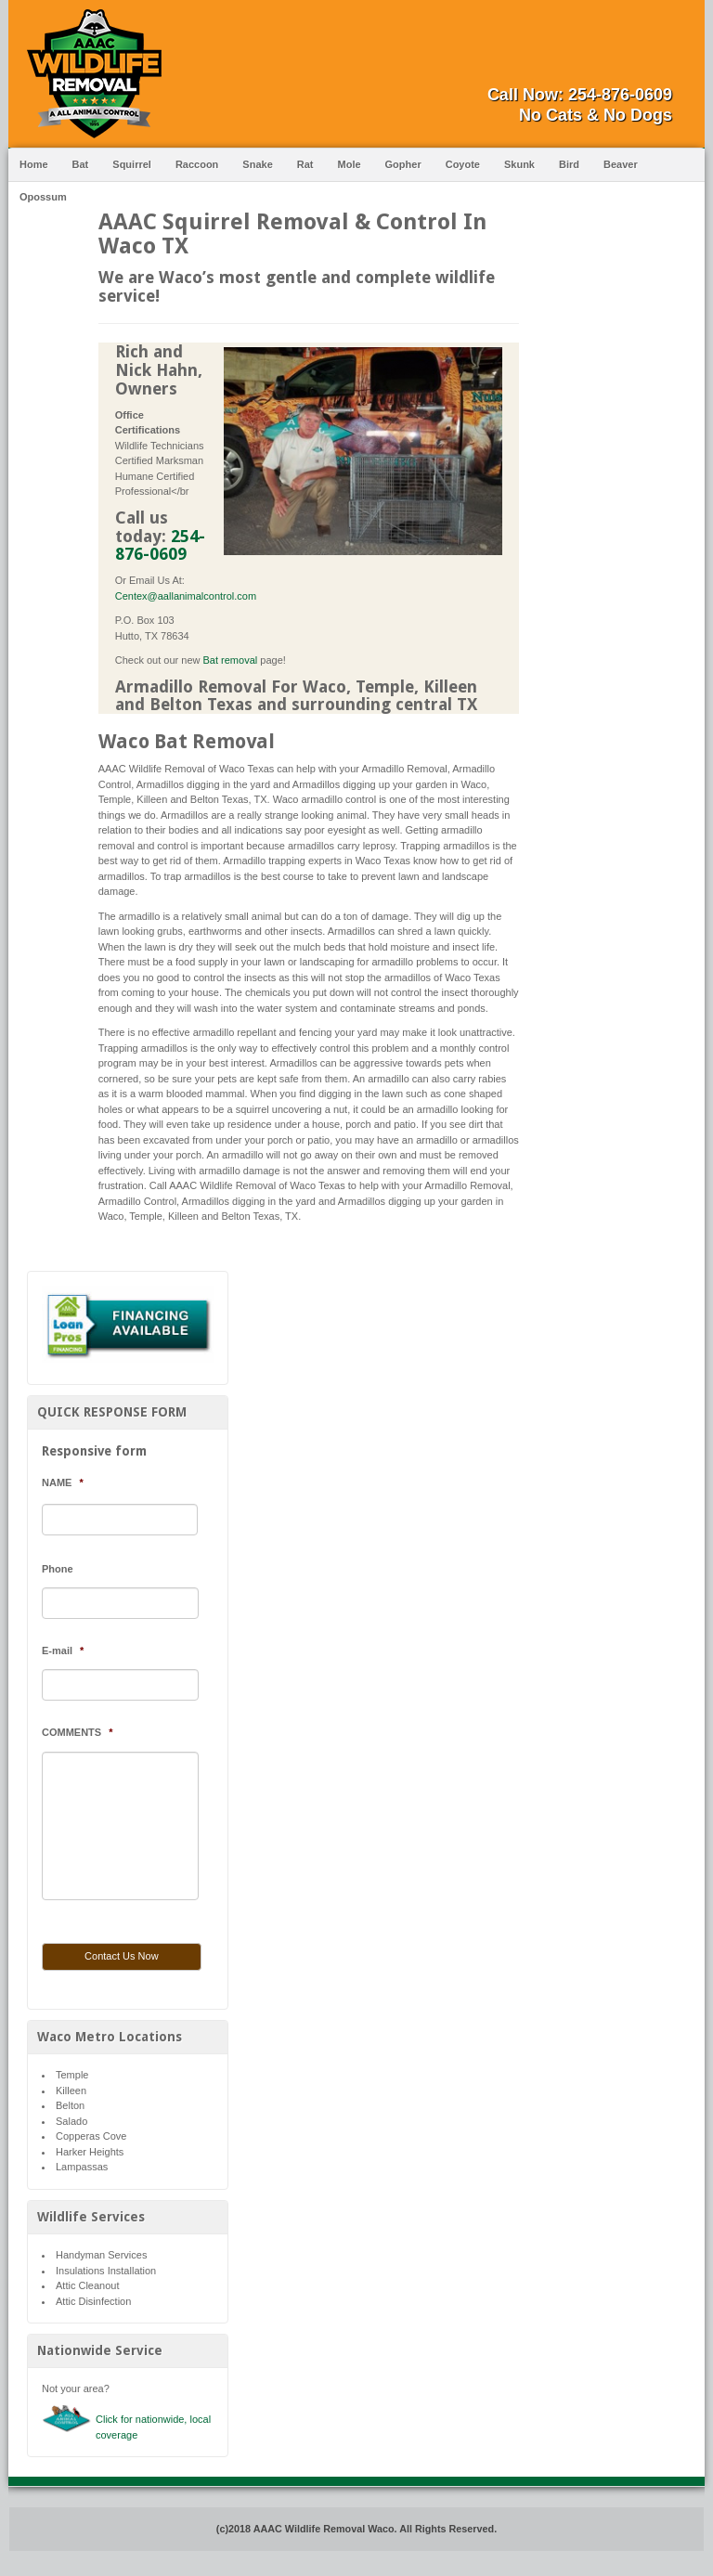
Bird (569, 164)
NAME (63, 1482)
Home (33, 164)
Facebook (658, 62)
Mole (349, 164)
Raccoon (196, 164)
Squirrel (131, 164)
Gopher (403, 164)
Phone (57, 1568)
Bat (80, 164)
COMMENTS (77, 1732)
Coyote (463, 164)
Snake (257, 164)
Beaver (620, 164)
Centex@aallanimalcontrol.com (185, 596)
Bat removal (230, 660)
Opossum (43, 196)
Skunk (519, 164)
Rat (305, 164)
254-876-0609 (620, 94)
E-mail (63, 1650)
